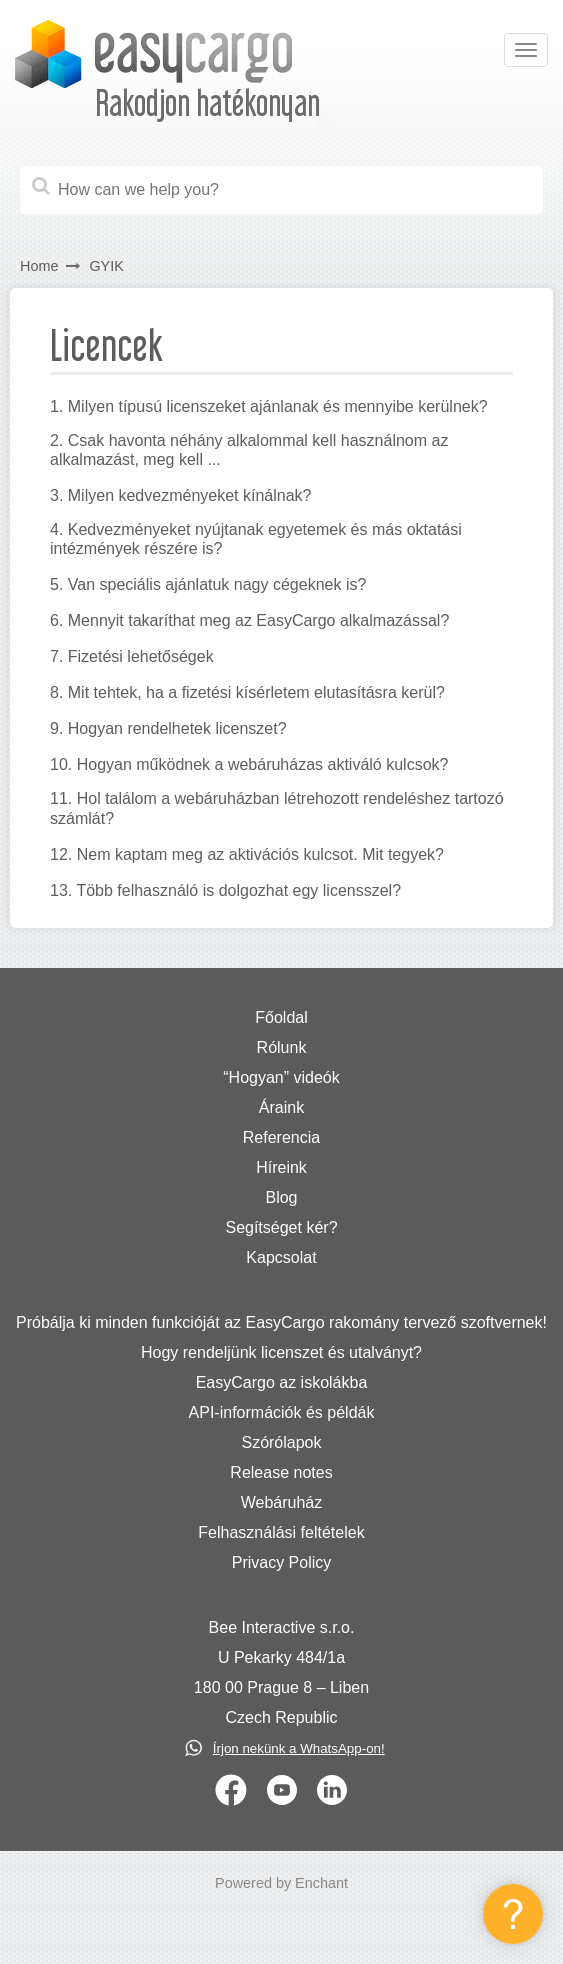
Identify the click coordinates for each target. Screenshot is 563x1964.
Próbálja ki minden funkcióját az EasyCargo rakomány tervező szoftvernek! (281, 1322)
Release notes (281, 1472)
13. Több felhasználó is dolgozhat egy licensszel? (225, 890)
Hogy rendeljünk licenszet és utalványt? (281, 1352)
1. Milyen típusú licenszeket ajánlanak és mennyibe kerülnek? (269, 406)
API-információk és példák (282, 1412)
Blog (281, 1197)
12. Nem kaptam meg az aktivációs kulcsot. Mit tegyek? (247, 854)
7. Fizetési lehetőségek (132, 656)
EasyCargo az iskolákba (282, 1382)
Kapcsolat (281, 1257)
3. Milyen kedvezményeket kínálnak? (180, 495)
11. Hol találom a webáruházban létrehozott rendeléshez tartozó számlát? (277, 808)
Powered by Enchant (281, 1883)
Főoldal (281, 1017)
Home (39, 266)
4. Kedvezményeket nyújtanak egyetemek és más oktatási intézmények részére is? (256, 539)
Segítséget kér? (281, 1227)
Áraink (281, 1107)
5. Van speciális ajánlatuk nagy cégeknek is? (208, 584)
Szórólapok (281, 1442)
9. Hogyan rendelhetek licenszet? (168, 728)
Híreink (281, 1167)
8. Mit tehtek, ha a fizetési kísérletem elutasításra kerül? (247, 692)
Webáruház (282, 1502)
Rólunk (282, 1047)
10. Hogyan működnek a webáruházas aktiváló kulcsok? (249, 764)
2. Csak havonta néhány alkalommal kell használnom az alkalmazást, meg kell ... (249, 450)
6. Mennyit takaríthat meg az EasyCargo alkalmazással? (249, 620)
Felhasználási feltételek (281, 1532)
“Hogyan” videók (281, 1077)
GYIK (106, 266)
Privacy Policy (282, 1562)
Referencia (281, 1137)
